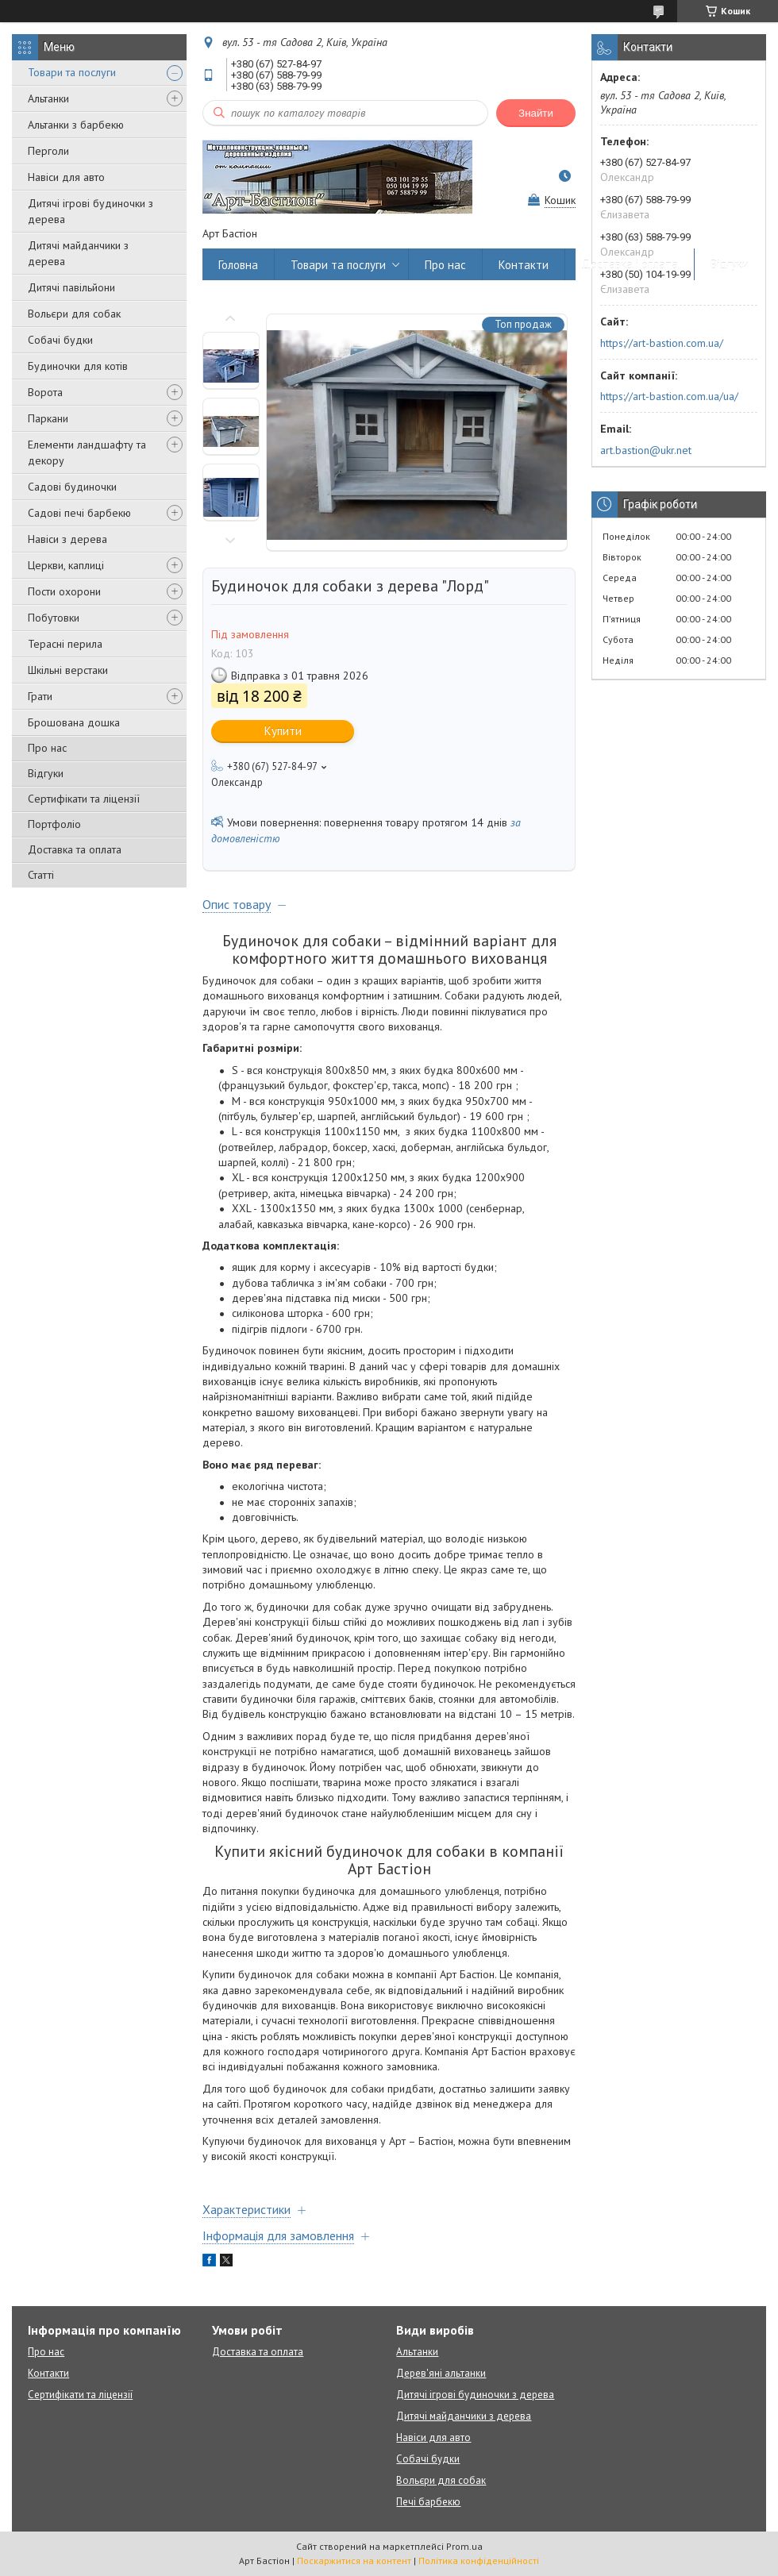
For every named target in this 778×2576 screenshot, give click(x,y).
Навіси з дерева (67, 539)
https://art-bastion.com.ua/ (661, 343)
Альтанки (48, 98)
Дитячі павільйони (71, 287)
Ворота (45, 392)
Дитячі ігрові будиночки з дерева (90, 211)
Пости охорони (64, 591)
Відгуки (46, 773)
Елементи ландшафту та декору (87, 452)
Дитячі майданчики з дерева (78, 253)
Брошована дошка (74, 722)
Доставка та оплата (74, 849)
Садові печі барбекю (79, 513)
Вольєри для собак (74, 313)
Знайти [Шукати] (535, 113)
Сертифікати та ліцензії (84, 798)
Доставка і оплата (629, 265)
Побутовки (53, 617)
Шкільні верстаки (68, 670)
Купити (283, 730)
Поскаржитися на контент (354, 2560)
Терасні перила (65, 644)
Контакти (524, 265)
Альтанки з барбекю (76, 124)
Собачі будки (60, 340)
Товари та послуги (72, 72)
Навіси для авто (66, 177)
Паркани (48, 418)
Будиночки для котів (78, 366)
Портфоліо (54, 824)
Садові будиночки (72, 486)
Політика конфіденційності (478, 2560)
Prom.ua (464, 2546)
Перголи (48, 151)
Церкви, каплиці (66, 565)
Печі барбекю (428, 2502)
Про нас (47, 748)
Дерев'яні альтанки (441, 2373)
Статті (41, 875)
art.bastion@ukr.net (645, 450)
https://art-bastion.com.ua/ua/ (669, 396)
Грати (40, 696)
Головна (238, 265)
